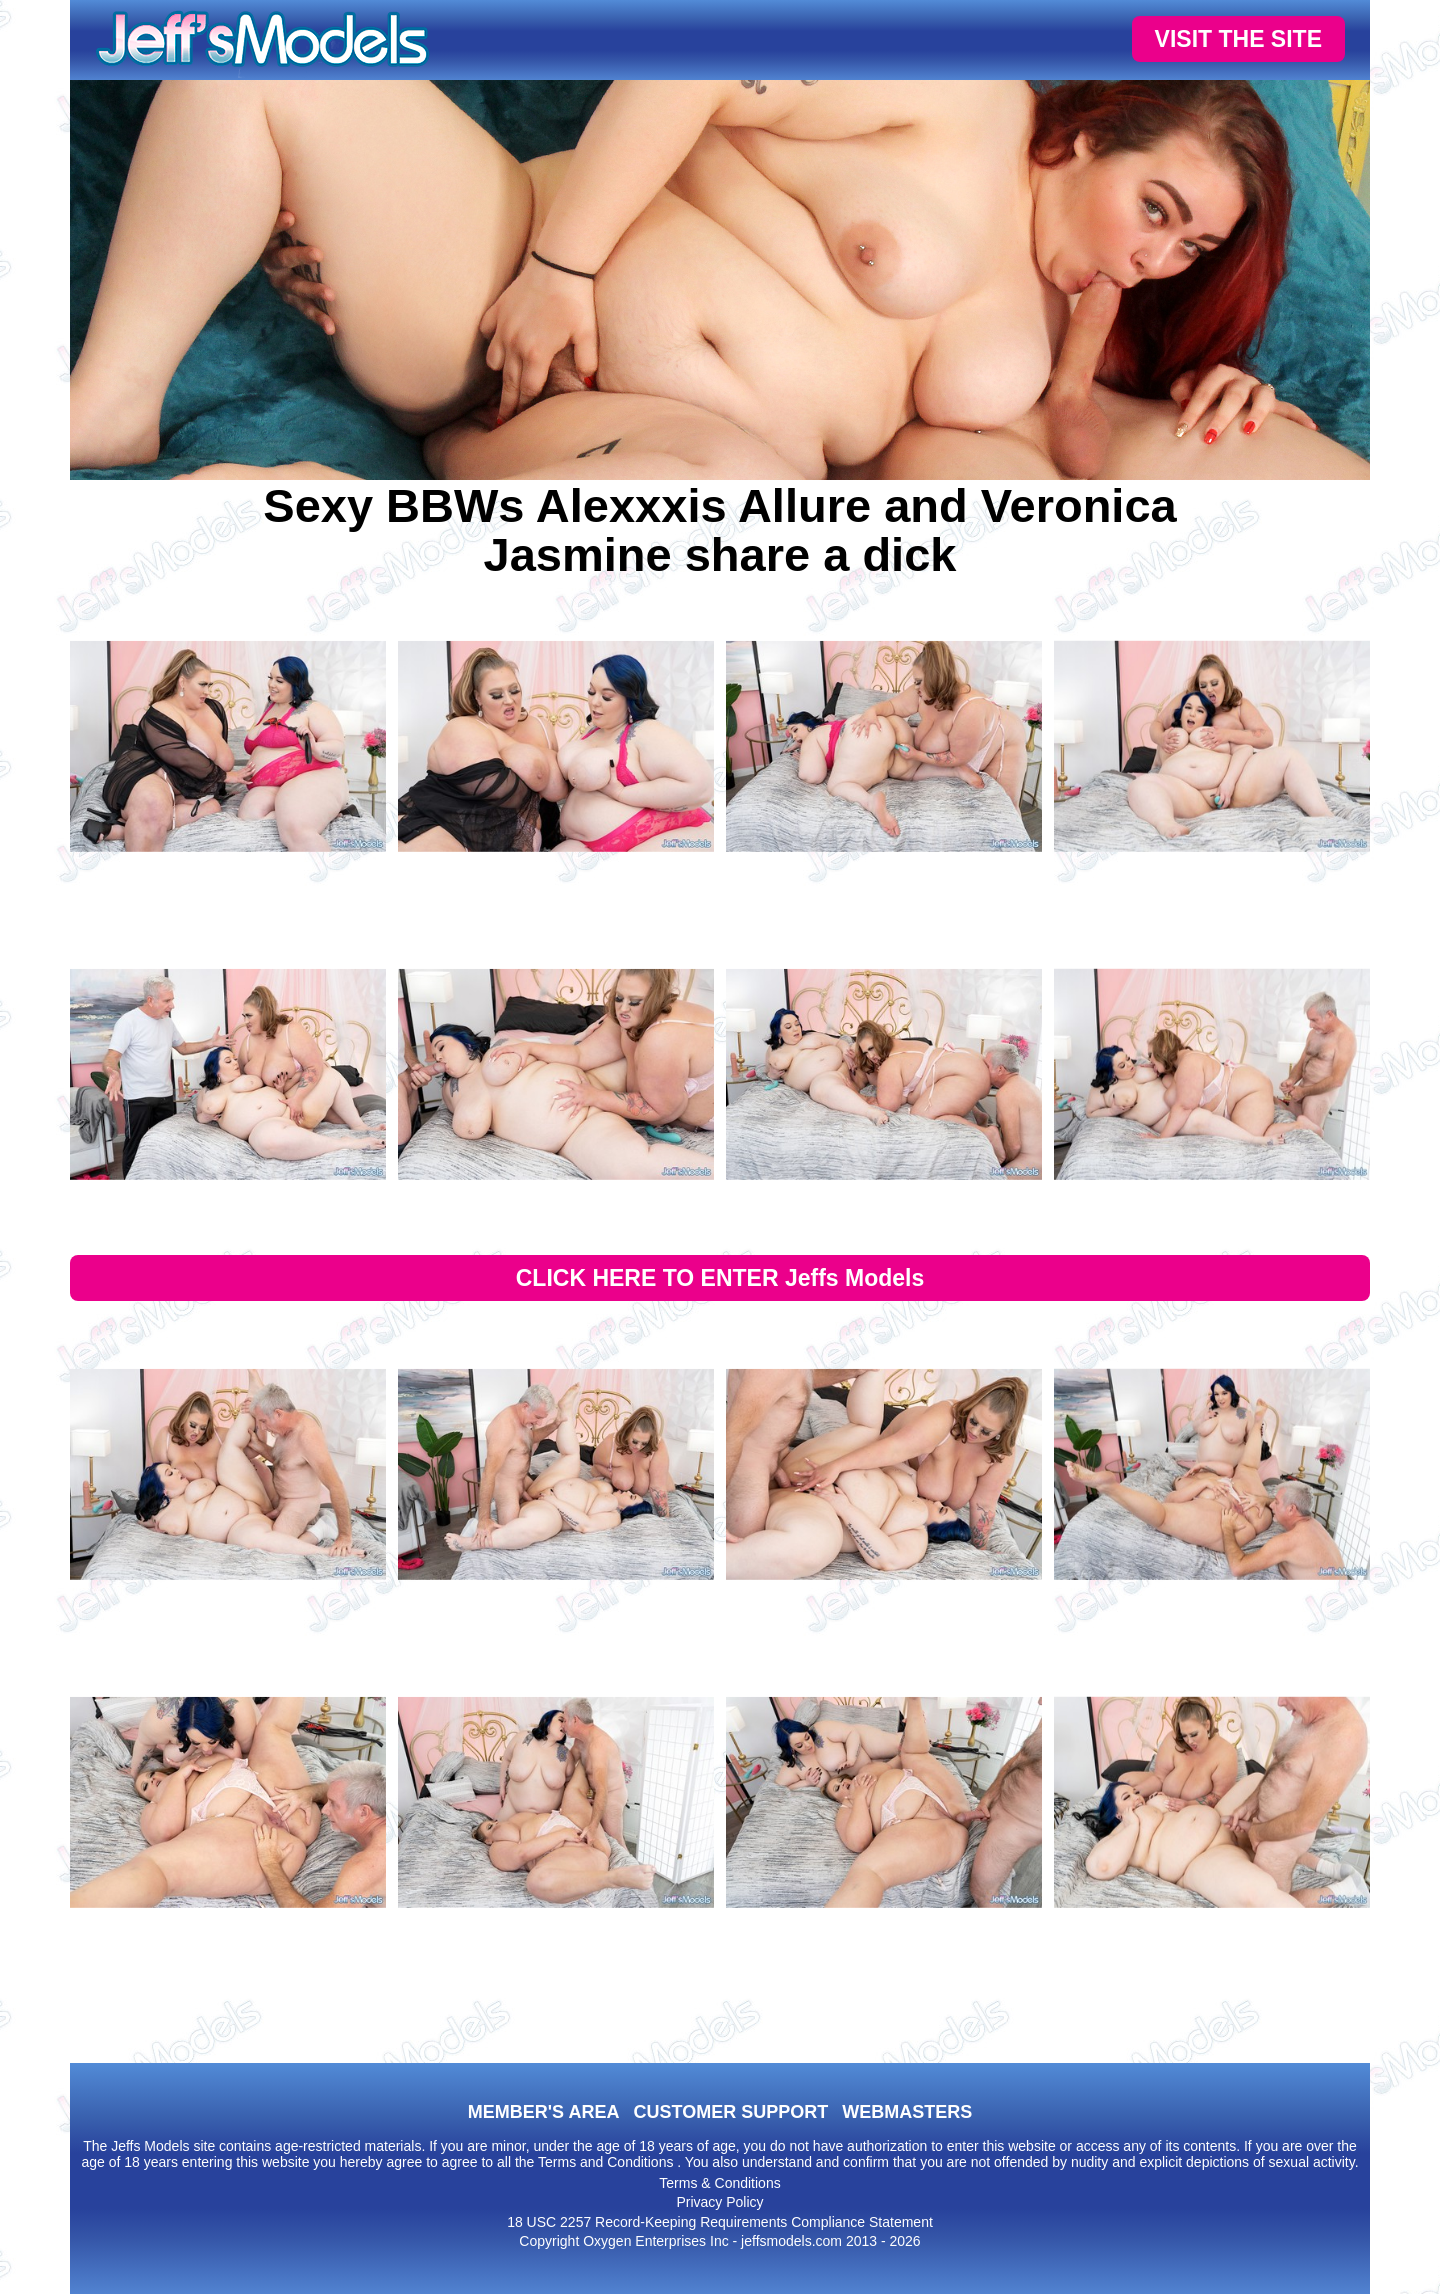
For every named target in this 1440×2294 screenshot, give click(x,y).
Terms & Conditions (719, 2183)
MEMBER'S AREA (544, 2112)
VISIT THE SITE (1238, 39)
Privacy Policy (719, 2202)
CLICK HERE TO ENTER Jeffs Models (720, 1278)
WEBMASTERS (907, 2112)
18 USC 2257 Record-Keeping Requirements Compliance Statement (720, 2222)
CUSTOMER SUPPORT (730, 2112)
